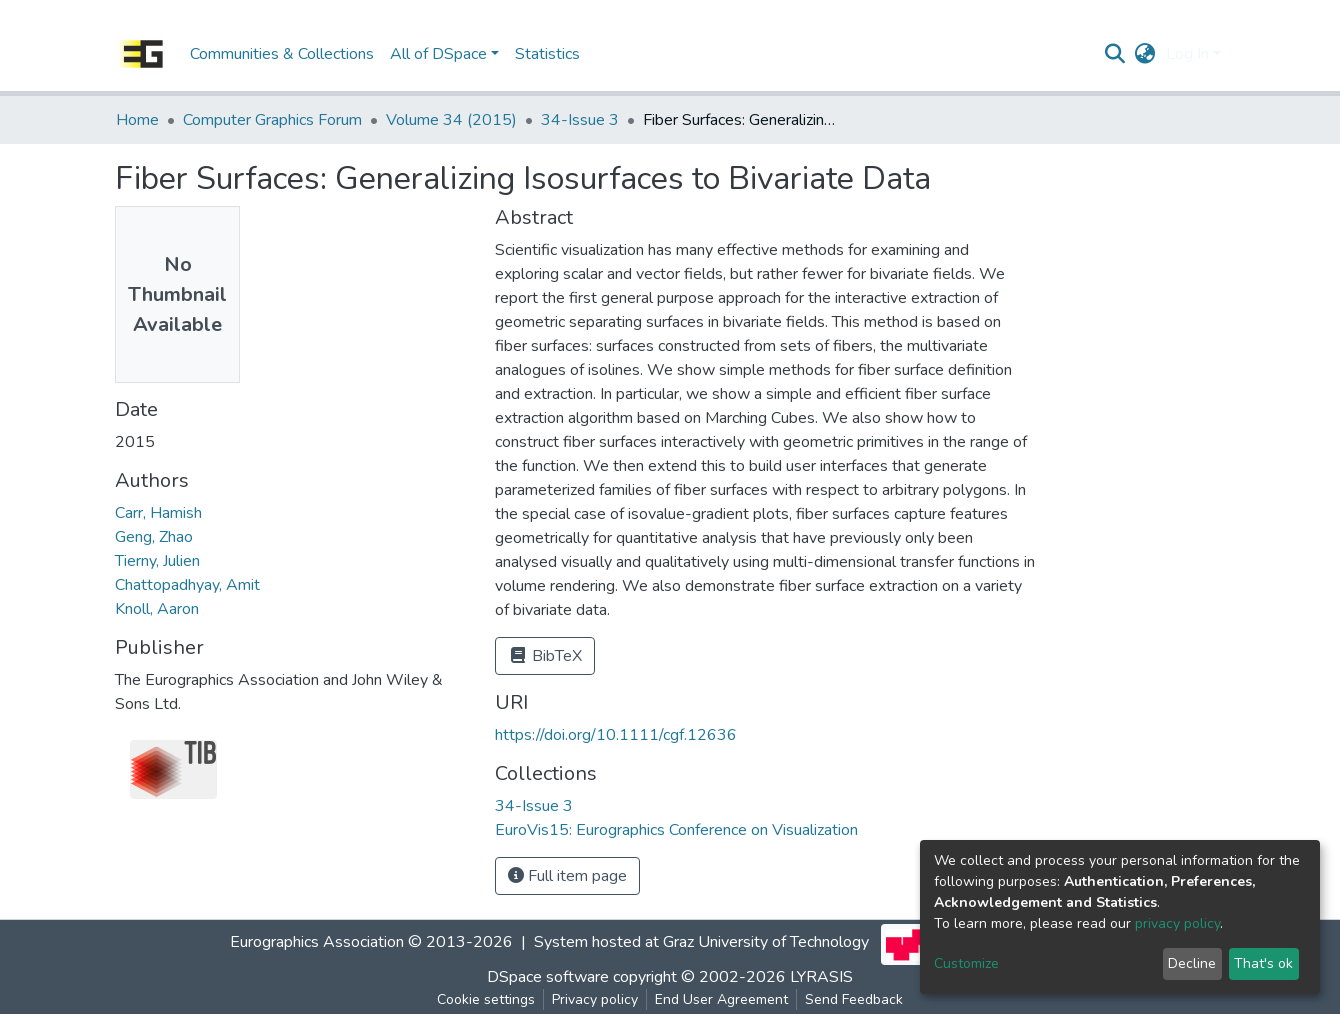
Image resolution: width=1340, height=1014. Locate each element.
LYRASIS (821, 977)
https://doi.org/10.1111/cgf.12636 (616, 735)
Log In (1187, 54)
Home (137, 120)
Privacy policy (595, 999)
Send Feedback (854, 999)
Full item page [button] (567, 876)
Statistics (547, 54)
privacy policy (1177, 923)
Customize (966, 963)
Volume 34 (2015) (451, 120)
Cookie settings (486, 999)
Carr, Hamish (158, 513)
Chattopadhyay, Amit (187, 585)
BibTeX (545, 656)
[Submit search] (1115, 54)
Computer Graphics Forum (272, 120)
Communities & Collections (282, 54)
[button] (1145, 54)
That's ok (1263, 963)
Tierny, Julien (157, 561)
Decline (1192, 963)
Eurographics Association (317, 943)
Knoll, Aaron (157, 609)
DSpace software (548, 977)
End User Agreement (721, 999)
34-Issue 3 (580, 120)
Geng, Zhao (154, 537)
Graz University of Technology (766, 943)
